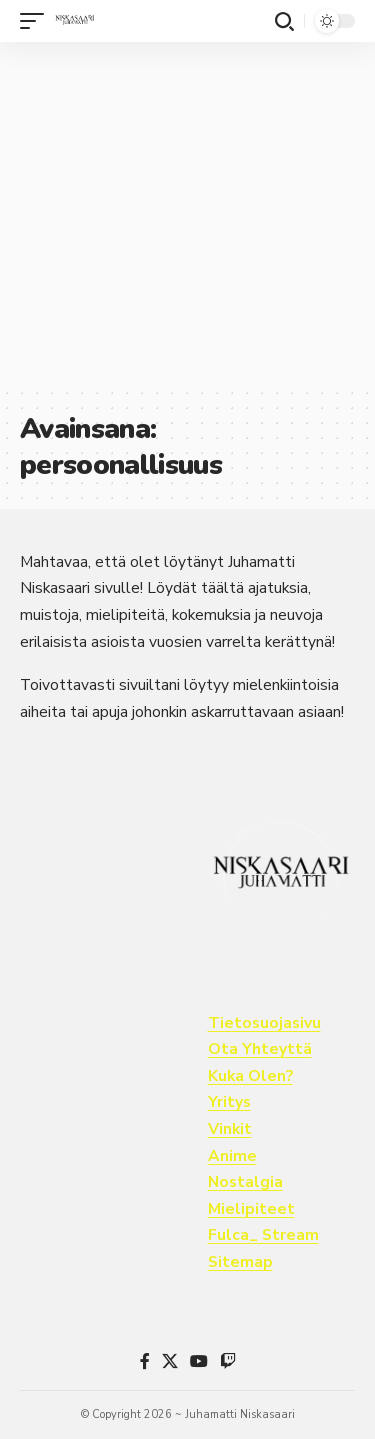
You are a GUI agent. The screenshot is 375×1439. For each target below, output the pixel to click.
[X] (170, 1361)
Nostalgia (245, 1182)
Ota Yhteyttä (260, 1049)
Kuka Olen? (250, 1076)
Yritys (229, 1102)
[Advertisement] (187, 214)
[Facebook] (145, 1361)
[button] (37, 21)
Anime (232, 1156)
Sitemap (240, 1262)
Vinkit (230, 1129)
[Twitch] (228, 1361)
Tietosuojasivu (264, 1023)
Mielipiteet (251, 1209)
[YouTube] (199, 1361)
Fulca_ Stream (263, 1235)
